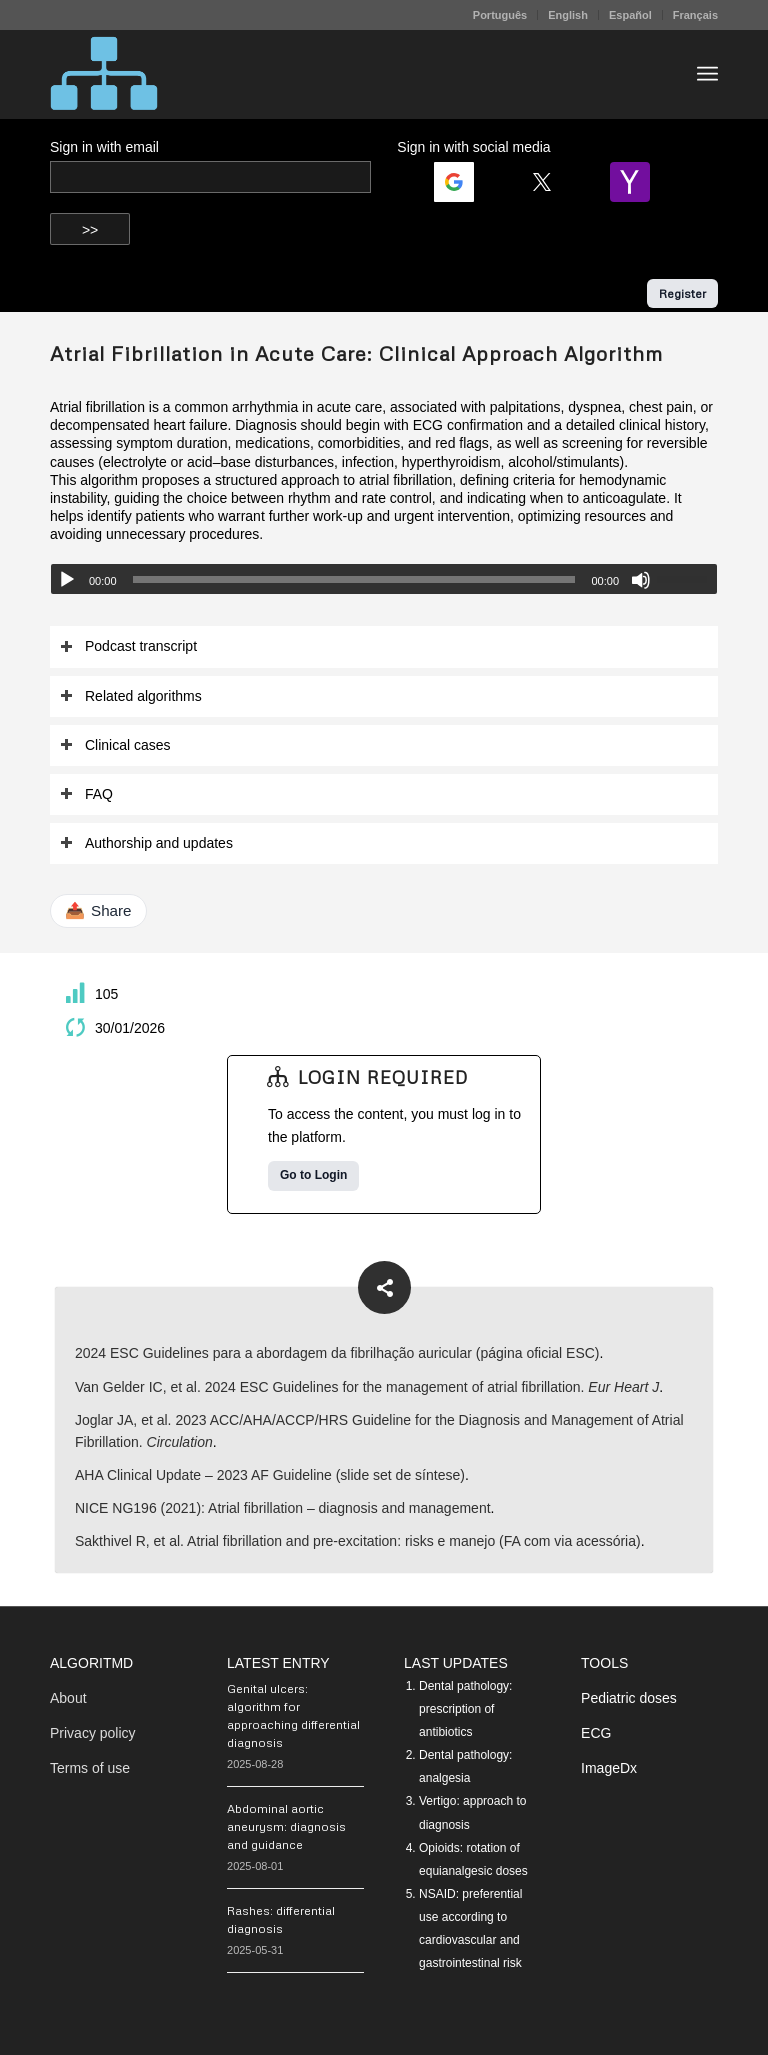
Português (500, 15)
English (568, 15)
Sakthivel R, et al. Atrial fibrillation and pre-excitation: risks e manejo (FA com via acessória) (358, 1541)
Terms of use (90, 1768)
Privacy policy (93, 1733)
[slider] (354, 579)
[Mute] (641, 580)
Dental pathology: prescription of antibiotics (465, 1709)
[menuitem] (500, 15)
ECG (596, 1733)
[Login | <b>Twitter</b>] (550, 182)
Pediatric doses (629, 1698)
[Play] (67, 580)
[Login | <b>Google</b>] (462, 182)
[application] (384, 579)
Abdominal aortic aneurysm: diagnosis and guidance (286, 1826)
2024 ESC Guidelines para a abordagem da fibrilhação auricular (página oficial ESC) (337, 1353)
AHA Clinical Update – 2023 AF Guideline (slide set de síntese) (270, 1475)
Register (682, 293)
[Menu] (707, 74)
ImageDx (609, 1768)
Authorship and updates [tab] (146, 843)
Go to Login (313, 1175)
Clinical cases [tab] (115, 745)
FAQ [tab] (86, 794)
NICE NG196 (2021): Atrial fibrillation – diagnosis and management (283, 1508)
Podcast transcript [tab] (128, 646)
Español (630, 15)
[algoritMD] (104, 74)
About (68, 1698)
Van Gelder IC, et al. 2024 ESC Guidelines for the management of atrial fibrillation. (367, 1387)
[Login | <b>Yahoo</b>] (638, 182)
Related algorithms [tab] (131, 696)
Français (695, 15)
